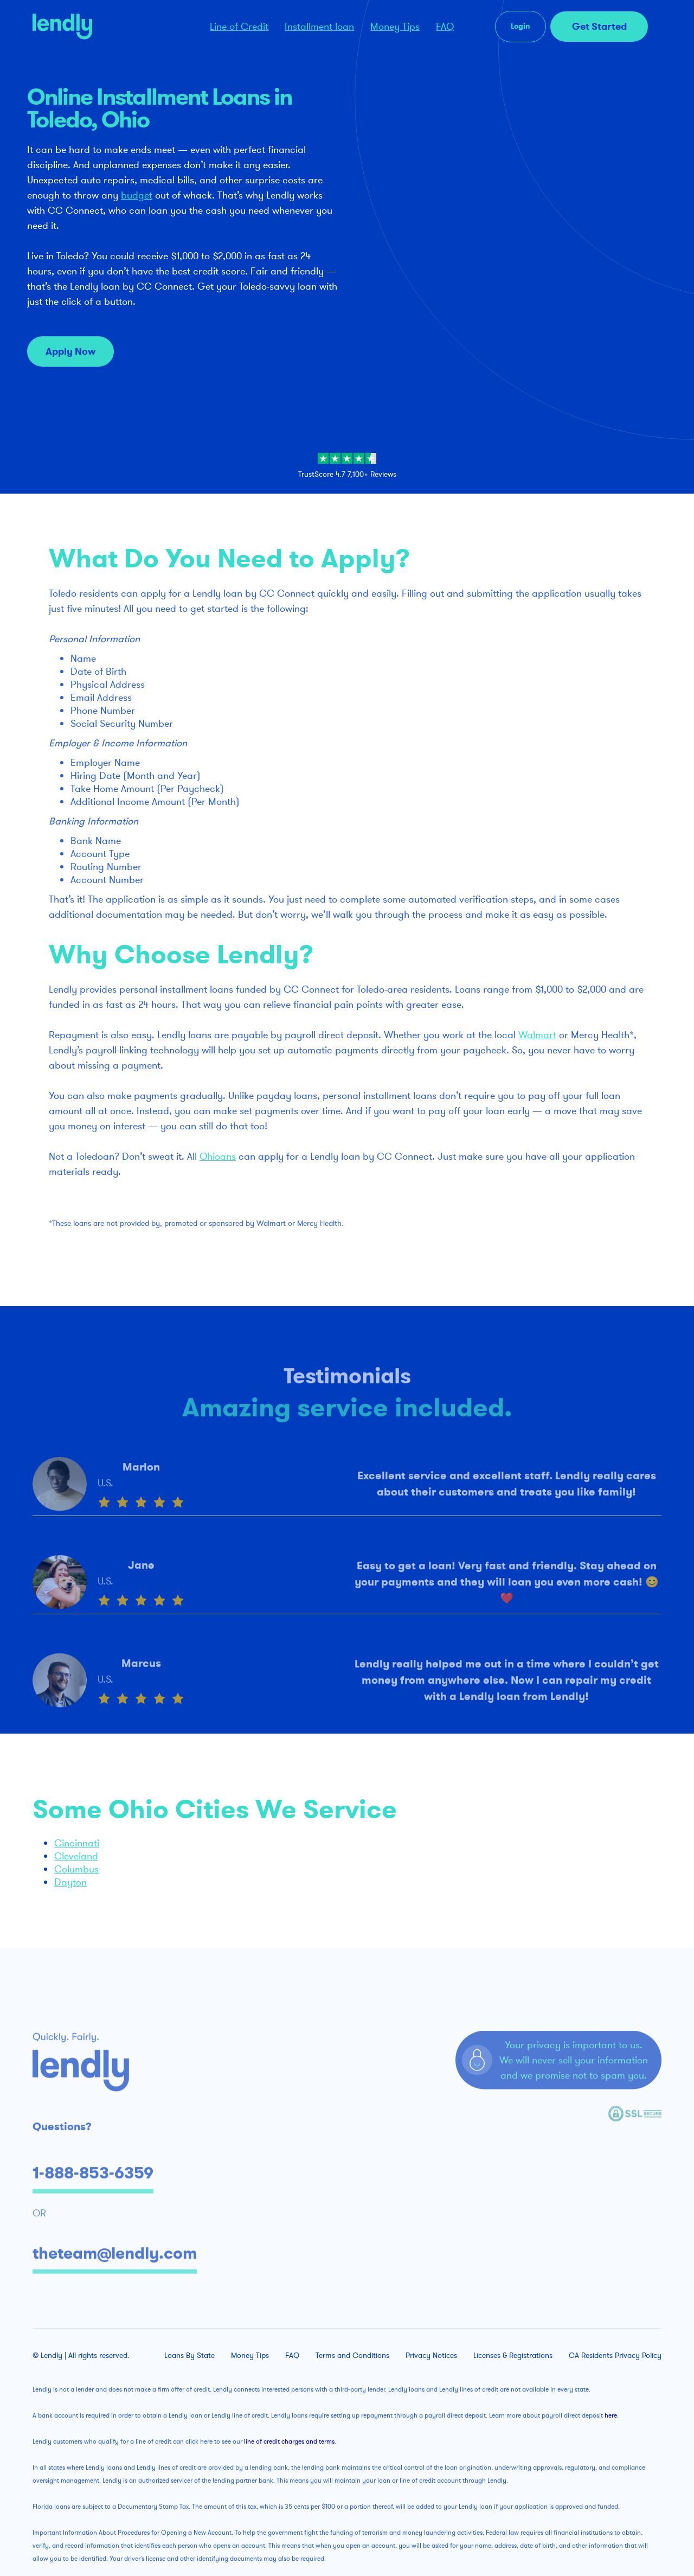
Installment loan (319, 26)
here (611, 2415)
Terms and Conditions (352, 2356)
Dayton (70, 1882)
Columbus (76, 1869)
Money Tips (395, 26)
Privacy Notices (431, 2356)
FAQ (445, 26)
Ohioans (218, 1156)
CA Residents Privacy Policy (615, 2356)
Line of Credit (239, 26)
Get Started (599, 26)
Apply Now (70, 351)
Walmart (537, 1034)
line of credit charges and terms (289, 2441)
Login (520, 26)
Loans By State (189, 2356)
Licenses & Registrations (512, 2356)
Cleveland (76, 1856)
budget (136, 195)
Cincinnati (76, 1843)
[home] (107, 27)
